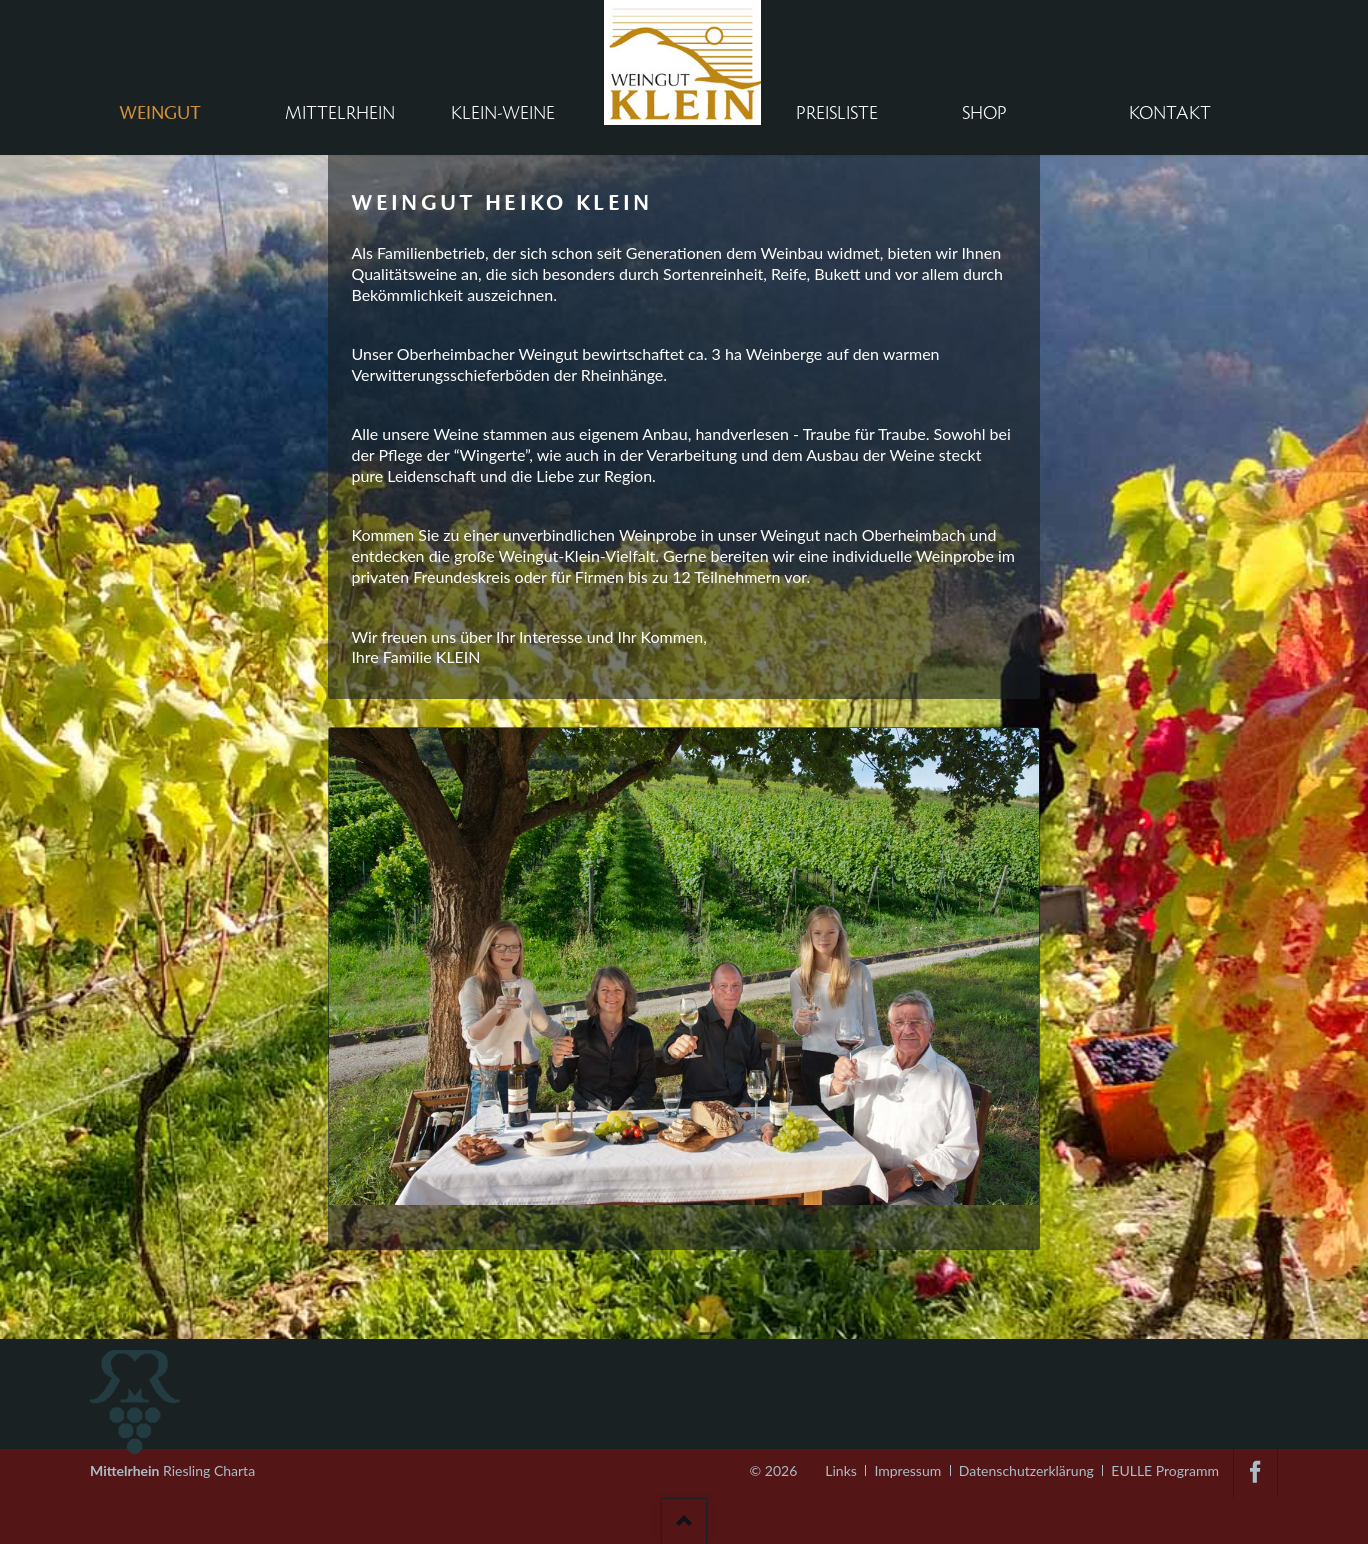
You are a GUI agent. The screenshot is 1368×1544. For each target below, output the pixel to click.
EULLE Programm (1165, 1470)
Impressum (907, 1470)
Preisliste (837, 113)
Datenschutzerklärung (1026, 1470)
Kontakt (1170, 113)
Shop (984, 113)
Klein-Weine (503, 113)
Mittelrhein (340, 113)
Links (841, 1470)
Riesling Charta (172, 1464)
